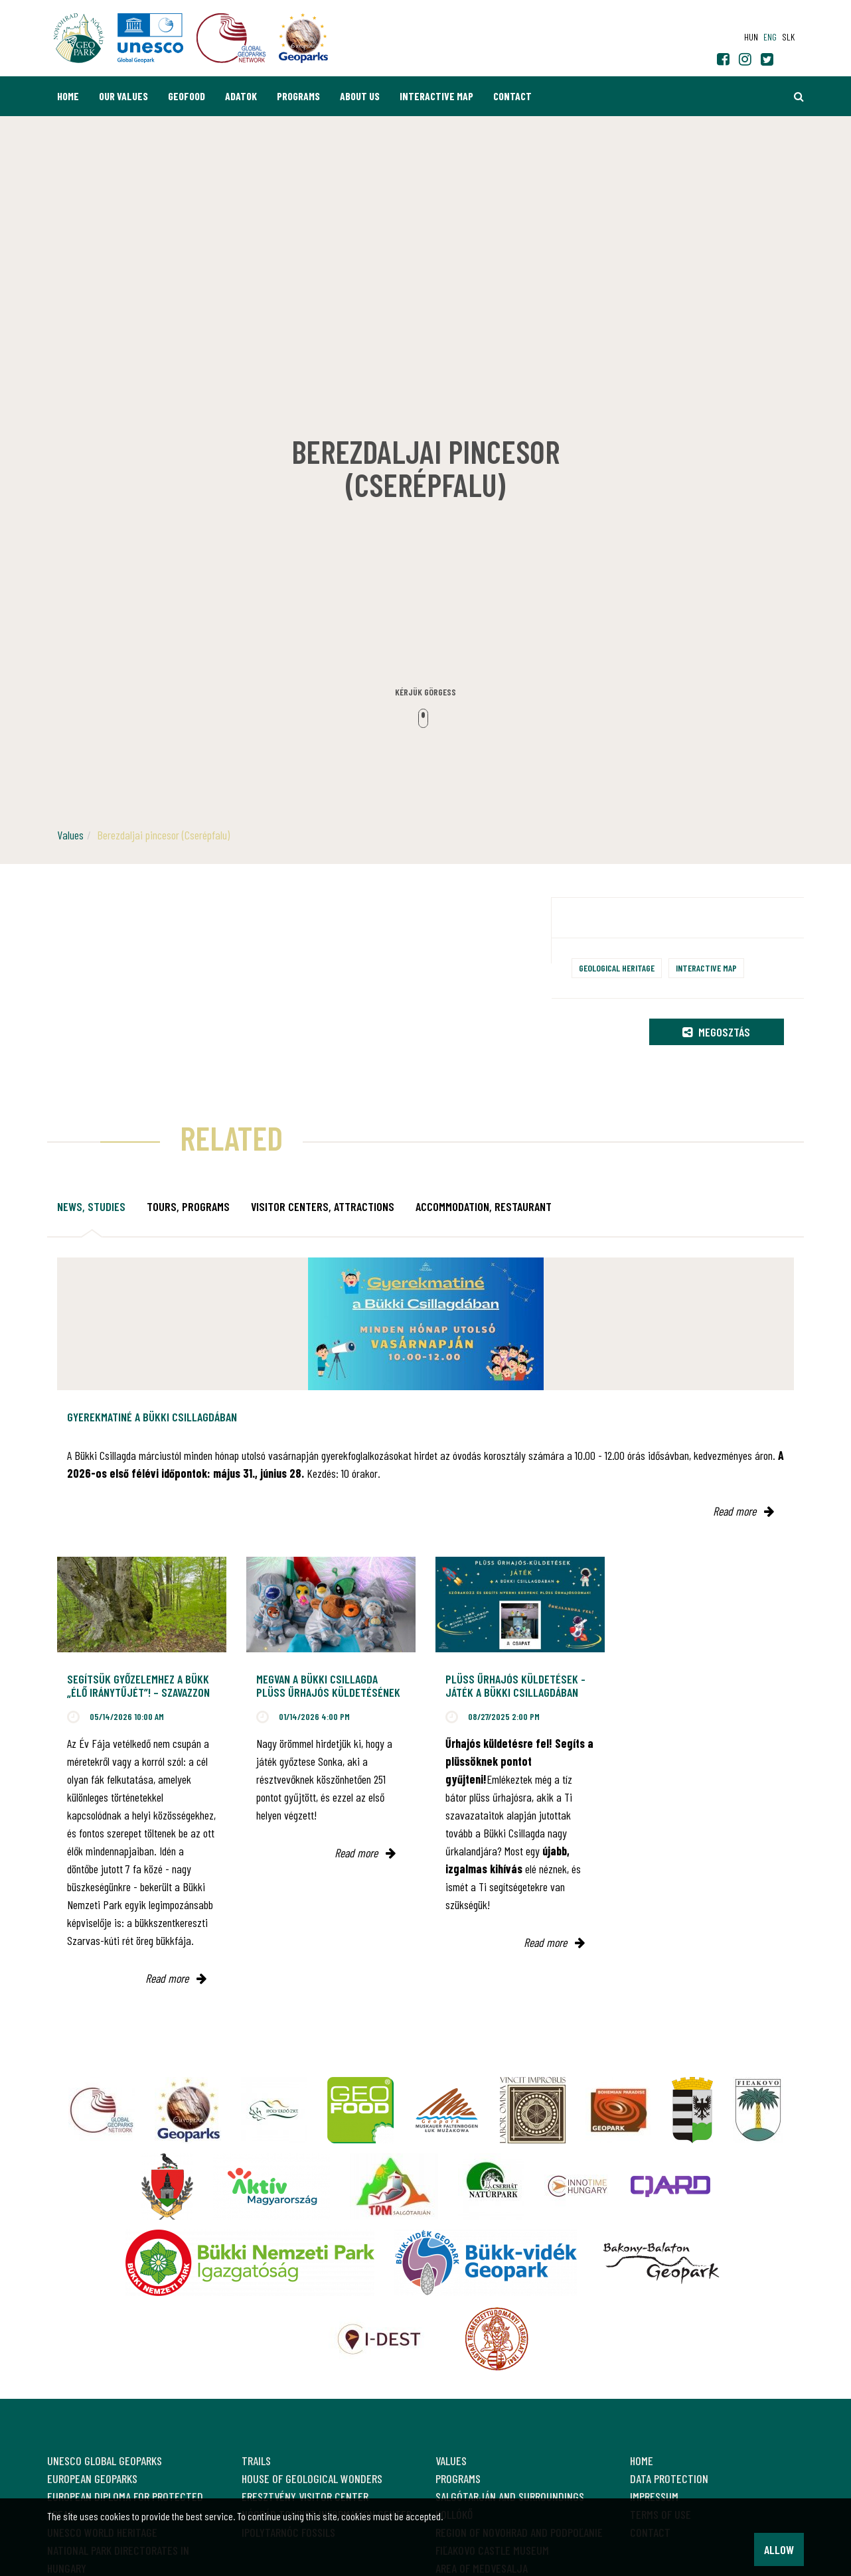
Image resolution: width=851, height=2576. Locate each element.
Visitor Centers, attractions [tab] (322, 1206)
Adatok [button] (241, 96)
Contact (512, 96)
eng (770, 36)
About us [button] (360, 96)
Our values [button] (123, 96)
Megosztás (716, 1032)
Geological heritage (617, 967)
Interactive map (436, 96)
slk (788, 36)
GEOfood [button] (186, 96)
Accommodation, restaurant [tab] (484, 1206)
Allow (779, 2549)
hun (751, 36)
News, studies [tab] (91, 1206)
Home (68, 96)
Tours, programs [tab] (188, 1206)
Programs (298, 96)
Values (70, 834)
